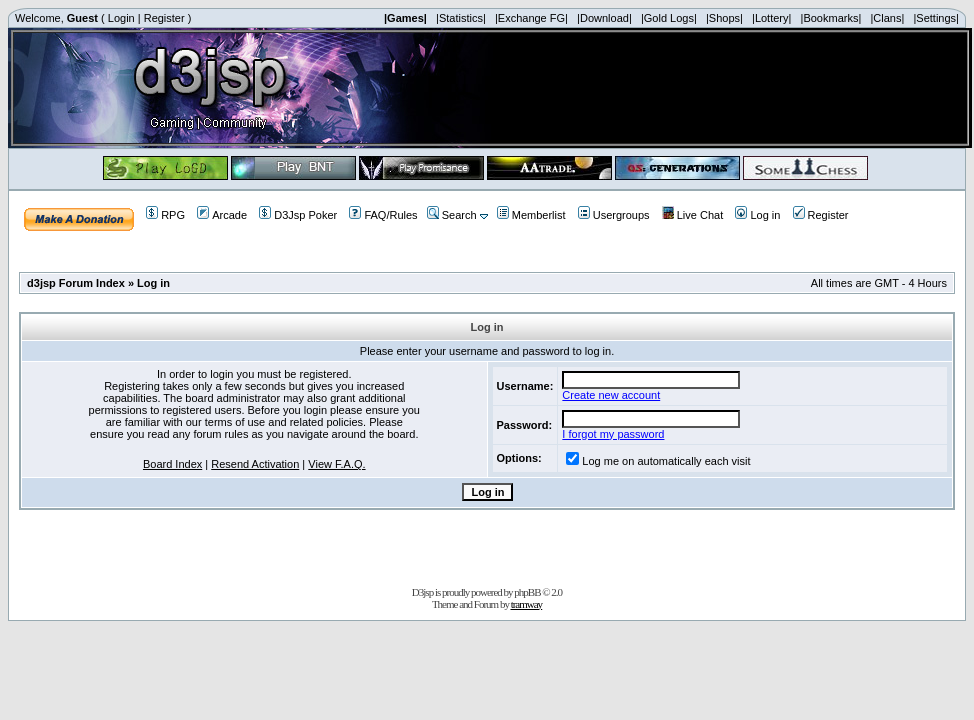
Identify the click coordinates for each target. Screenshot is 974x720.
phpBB (527, 592)
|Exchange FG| (531, 18)
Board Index (172, 464)
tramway (526, 604)
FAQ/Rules (383, 215)
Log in (757, 215)
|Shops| (724, 18)
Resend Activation (255, 464)
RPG (165, 215)
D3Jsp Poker (298, 215)
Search (452, 215)
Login (121, 18)
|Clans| (887, 18)
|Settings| (935, 18)
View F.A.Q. (336, 464)
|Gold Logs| (669, 18)
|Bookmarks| (831, 18)
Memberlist (531, 215)
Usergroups (614, 215)
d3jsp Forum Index (76, 283)
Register (164, 18)
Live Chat (692, 215)
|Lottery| (771, 18)
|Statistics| (461, 18)
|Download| (604, 18)
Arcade (222, 215)
